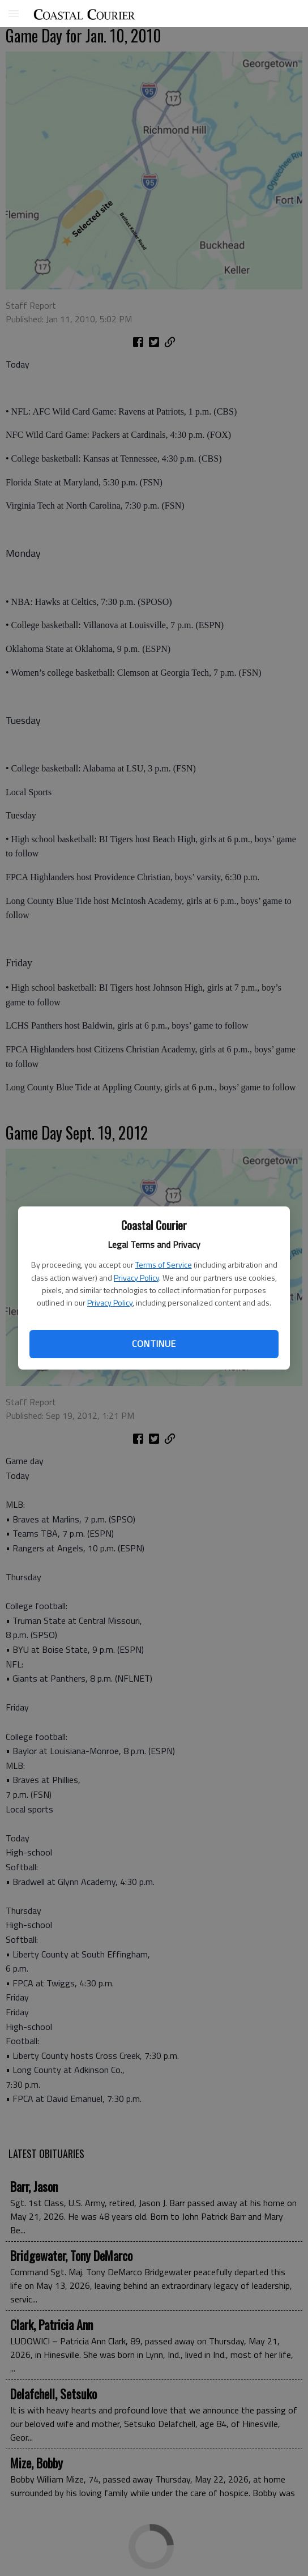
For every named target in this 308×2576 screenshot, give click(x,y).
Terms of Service (163, 1264)
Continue (154, 1343)
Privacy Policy (136, 1277)
